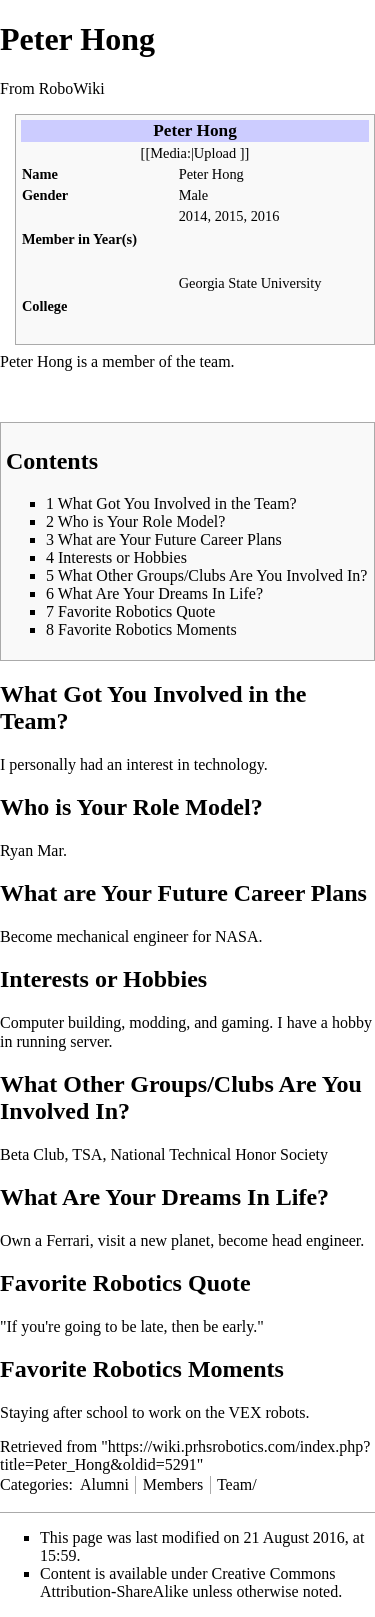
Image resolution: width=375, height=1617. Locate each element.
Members (173, 1484)
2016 (265, 216)
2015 (229, 216)
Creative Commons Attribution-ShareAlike (188, 1582)
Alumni (104, 1484)
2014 (193, 216)
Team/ (237, 1484)
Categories (34, 1484)
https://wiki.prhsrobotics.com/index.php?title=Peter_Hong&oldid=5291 (185, 1455)
